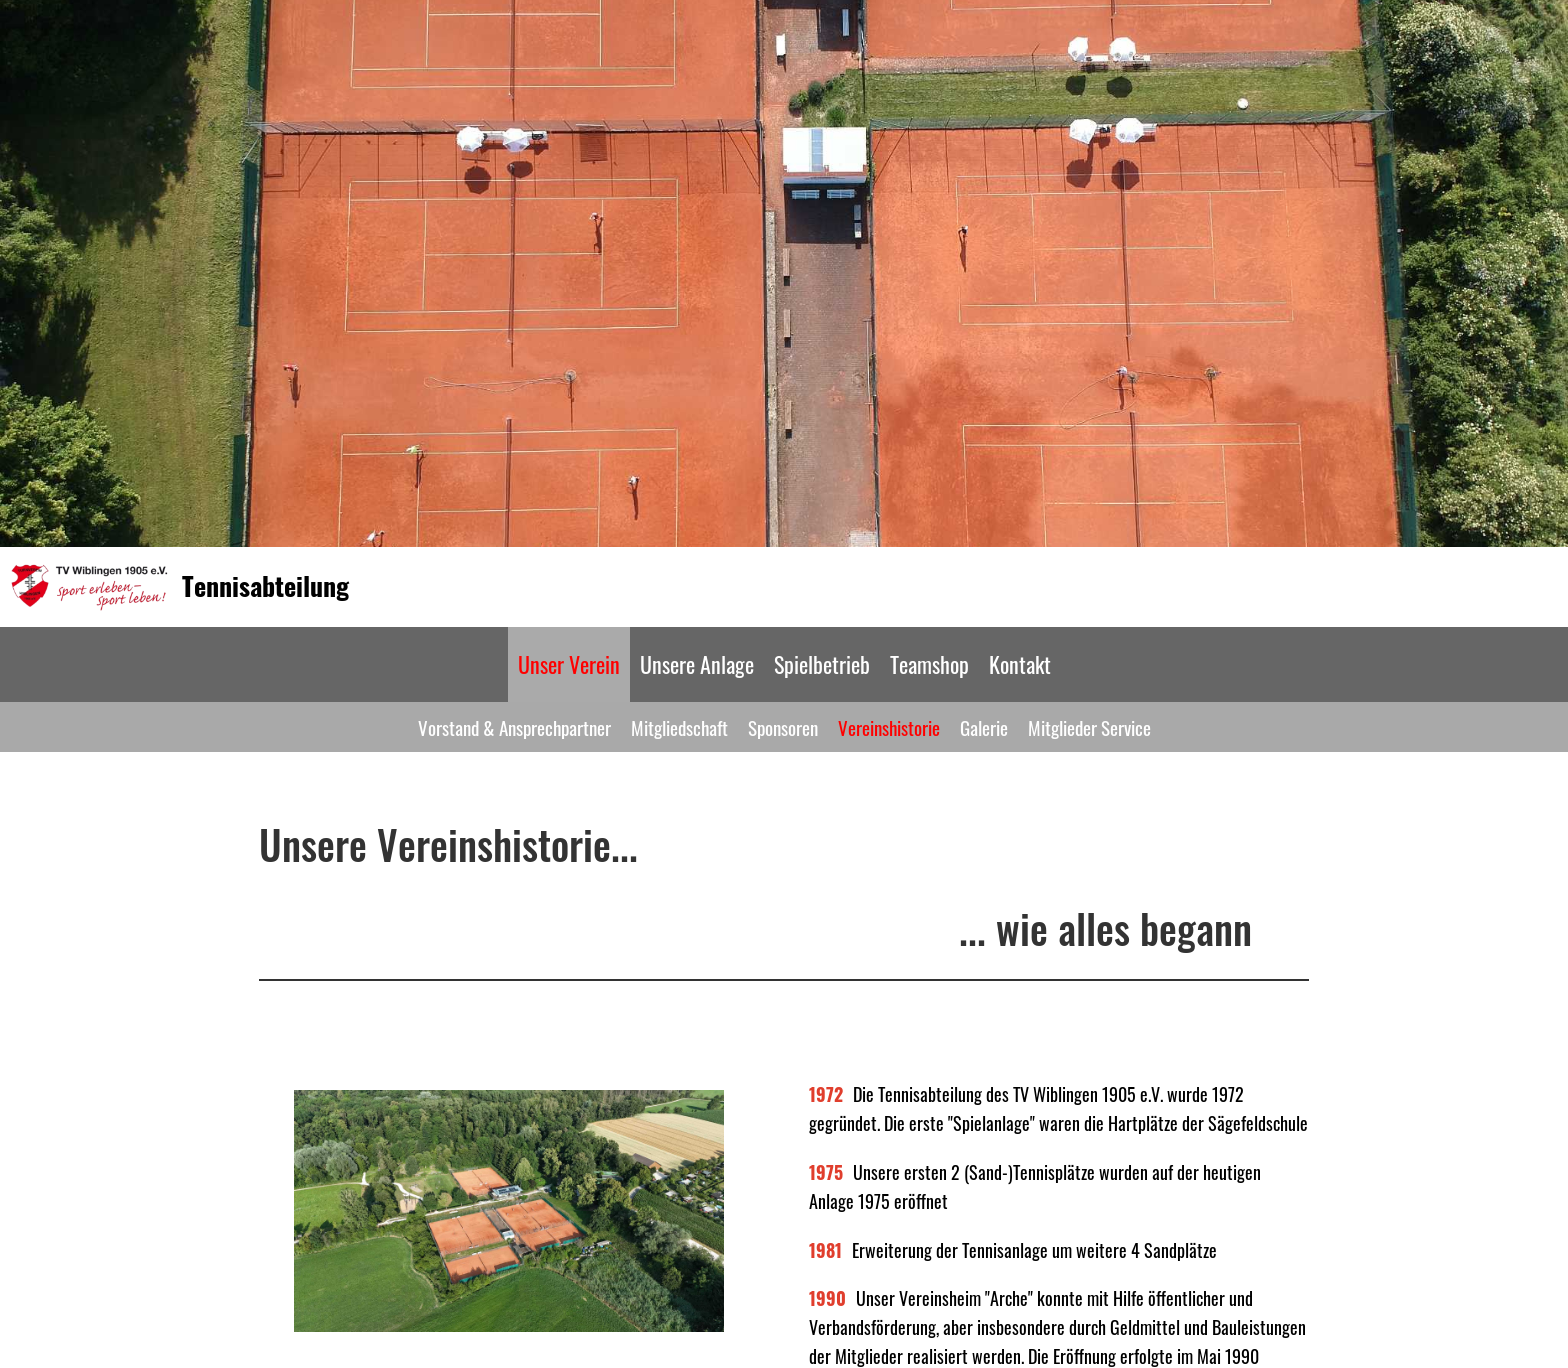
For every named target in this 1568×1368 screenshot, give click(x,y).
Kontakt (1020, 664)
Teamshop (929, 664)
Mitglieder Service (1089, 727)
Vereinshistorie (889, 727)
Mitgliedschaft (679, 727)
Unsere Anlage (697, 664)
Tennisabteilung (265, 585)
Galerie (984, 727)
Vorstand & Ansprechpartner (514, 727)
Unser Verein (569, 664)
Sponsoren (783, 727)
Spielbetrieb (822, 664)
